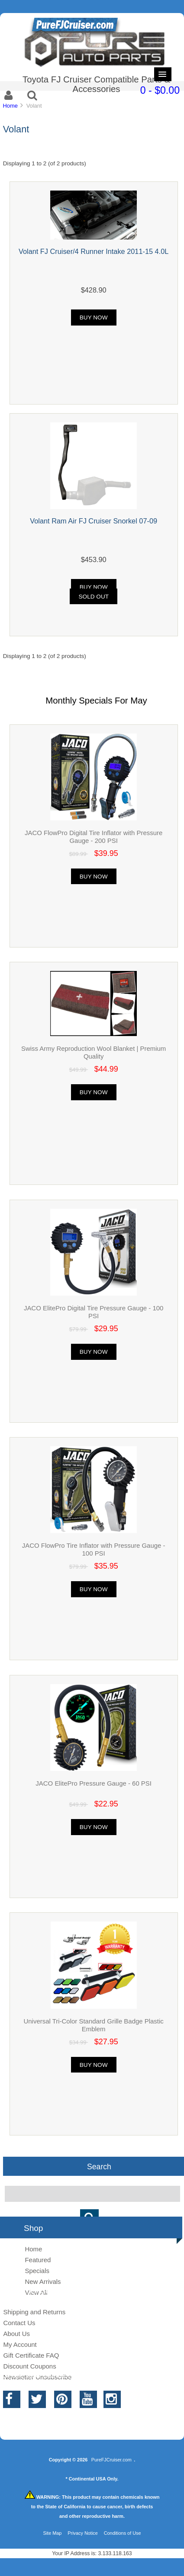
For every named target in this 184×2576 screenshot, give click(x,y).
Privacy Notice (83, 2533)
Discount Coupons (29, 2366)
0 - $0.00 (160, 90)
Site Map (52, 2533)
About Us (16, 2333)
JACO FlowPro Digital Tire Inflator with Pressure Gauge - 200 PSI (93, 836)
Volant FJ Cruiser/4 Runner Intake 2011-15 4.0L (93, 251)
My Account (19, 2344)
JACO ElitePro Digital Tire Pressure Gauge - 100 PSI (93, 1311)
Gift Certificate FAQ (31, 2355)
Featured (38, 2259)
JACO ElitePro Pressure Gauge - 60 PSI (94, 1783)
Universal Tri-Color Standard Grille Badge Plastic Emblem (94, 2025)
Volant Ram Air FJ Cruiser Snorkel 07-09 (93, 521)
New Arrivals (43, 2281)
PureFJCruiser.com (111, 2459)
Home (10, 105)
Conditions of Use (122, 2533)
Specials (37, 2270)
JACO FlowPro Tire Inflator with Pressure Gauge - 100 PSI (93, 1549)
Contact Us (19, 2322)
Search (99, 2166)
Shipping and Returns (34, 2312)
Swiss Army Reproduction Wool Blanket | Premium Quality (93, 1052)
